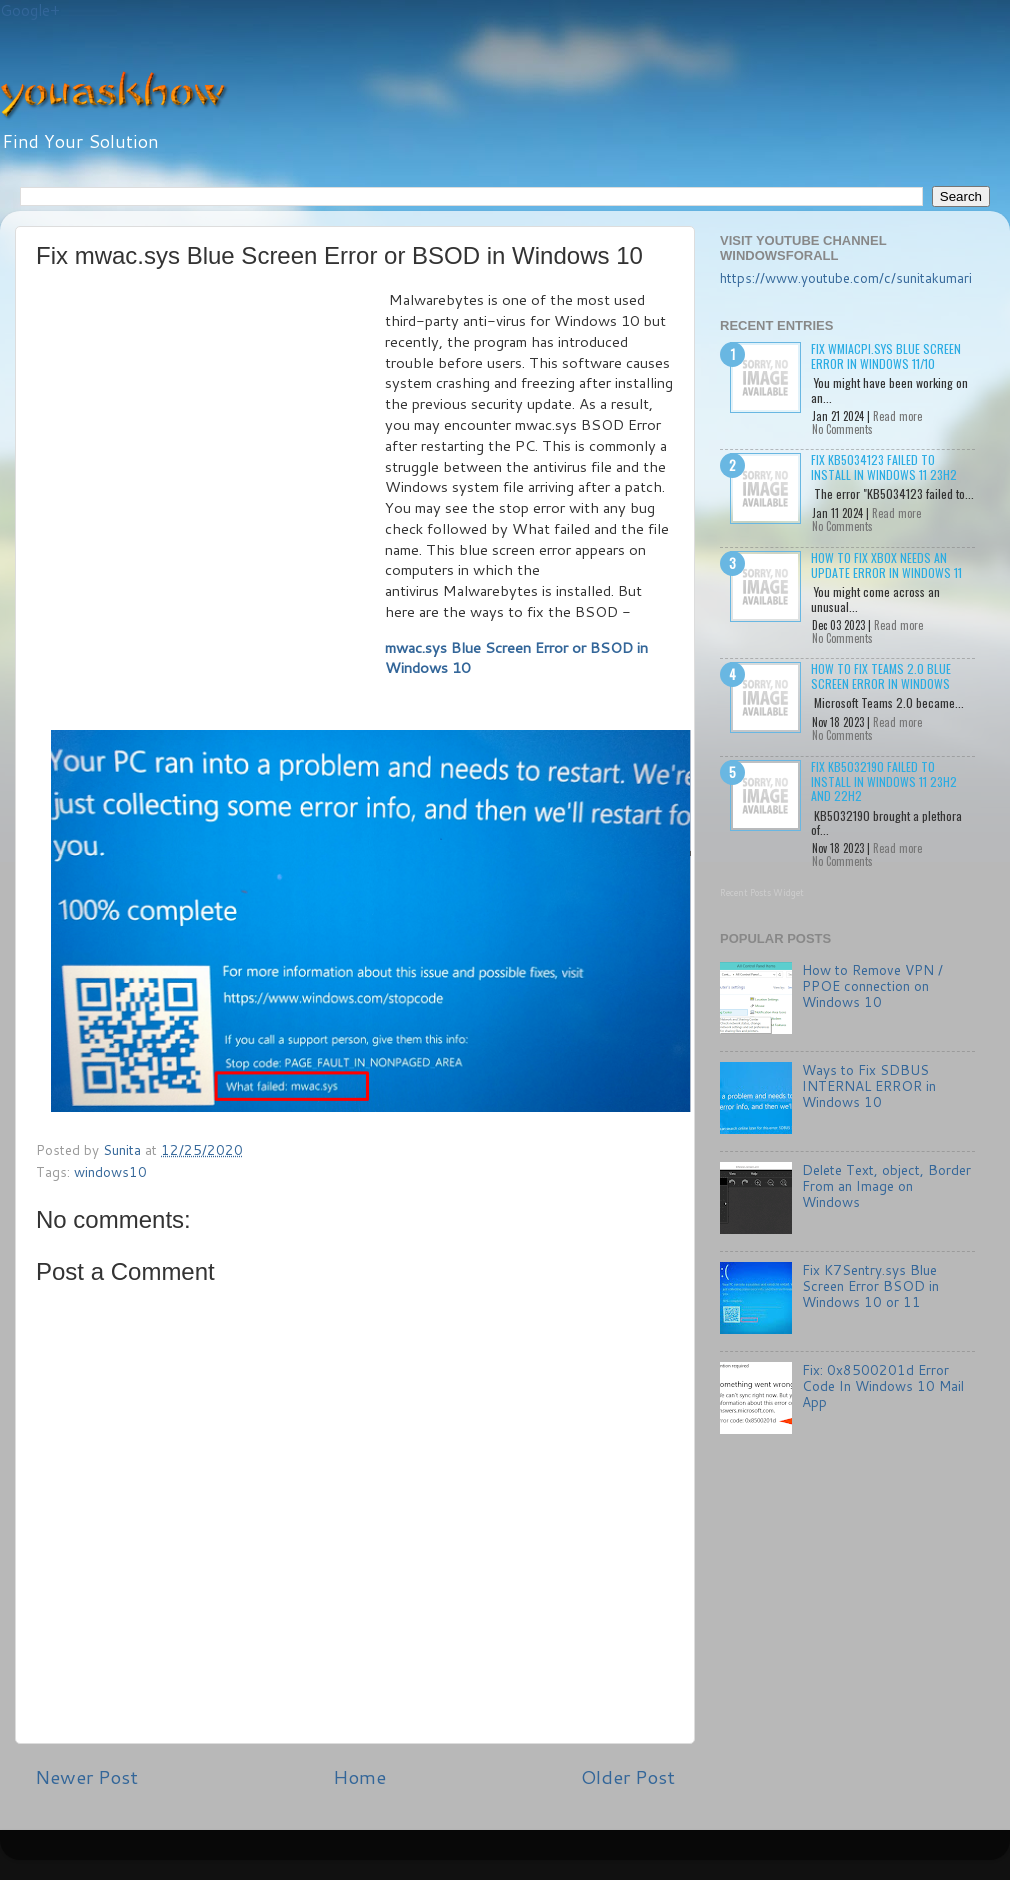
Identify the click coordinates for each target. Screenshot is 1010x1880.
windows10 (110, 1171)
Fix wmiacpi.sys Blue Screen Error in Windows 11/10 (886, 355)
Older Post (628, 1776)
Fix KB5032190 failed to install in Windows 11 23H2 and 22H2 (884, 781)
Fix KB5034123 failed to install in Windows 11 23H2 (884, 466)
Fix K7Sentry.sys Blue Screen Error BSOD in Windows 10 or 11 (870, 1285)
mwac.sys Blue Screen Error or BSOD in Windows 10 (516, 658)
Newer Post (86, 1776)
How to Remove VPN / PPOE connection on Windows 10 (872, 985)
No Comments (842, 429)
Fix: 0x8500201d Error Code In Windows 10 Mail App (883, 1385)
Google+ (30, 10)
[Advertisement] (187, 487)
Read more (897, 416)
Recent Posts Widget (762, 892)
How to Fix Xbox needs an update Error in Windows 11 (886, 564)
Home (359, 1776)
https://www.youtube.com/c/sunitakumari (846, 277)
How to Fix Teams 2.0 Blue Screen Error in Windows (881, 675)
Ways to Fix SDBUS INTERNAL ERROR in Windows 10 (869, 1085)
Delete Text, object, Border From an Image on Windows (886, 1185)
